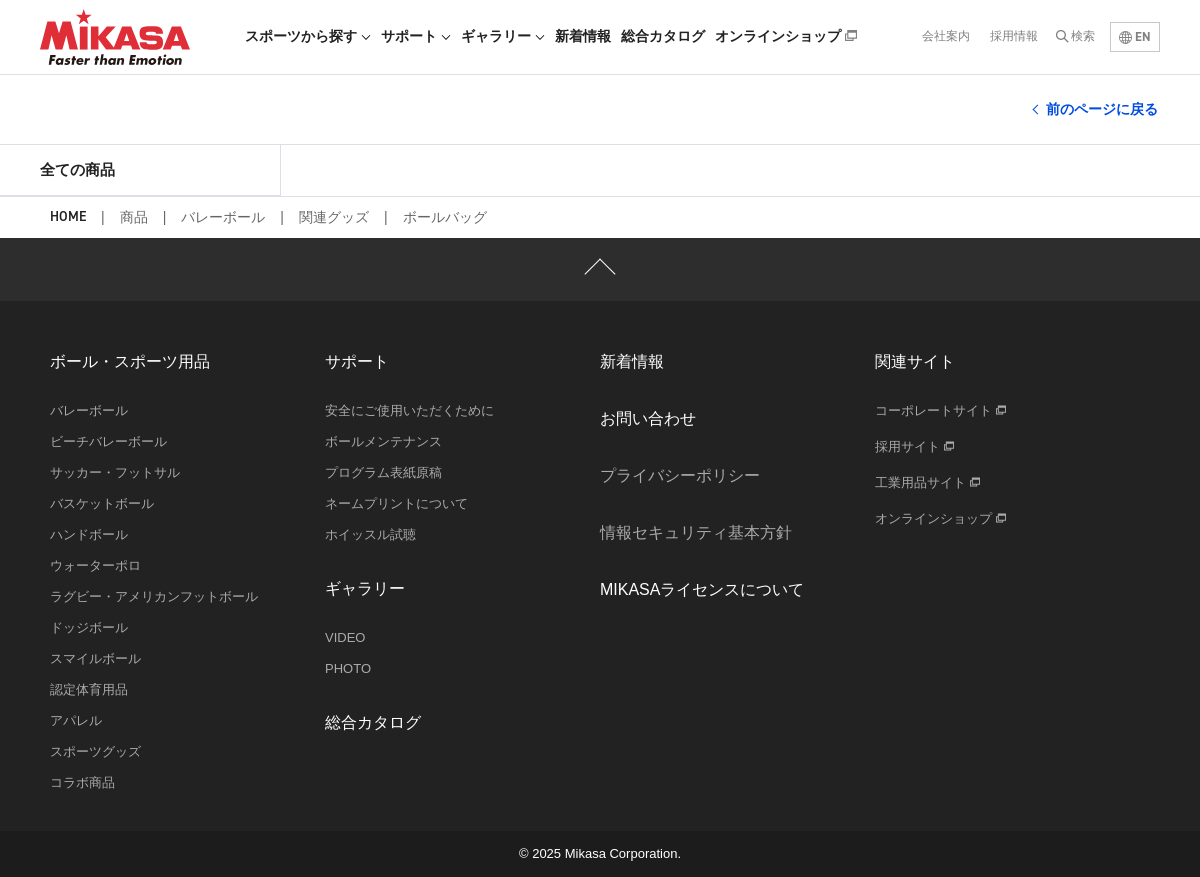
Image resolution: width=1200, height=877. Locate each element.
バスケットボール (102, 503)
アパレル (76, 720)
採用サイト (914, 446)
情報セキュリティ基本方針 (696, 532)
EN (1135, 36)
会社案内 (946, 36)
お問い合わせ (648, 418)
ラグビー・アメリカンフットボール (154, 596)
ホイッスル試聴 (370, 534)
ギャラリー (503, 36)
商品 (134, 217)
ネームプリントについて (396, 503)
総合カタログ (663, 36)
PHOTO (348, 668)
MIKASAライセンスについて (702, 589)
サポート (416, 36)
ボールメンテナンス (383, 441)
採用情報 (1014, 36)
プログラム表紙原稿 (383, 472)
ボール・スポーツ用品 (130, 361)
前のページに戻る (1102, 109)
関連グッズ (334, 217)
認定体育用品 (89, 689)
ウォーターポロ (95, 565)
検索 (1083, 36)
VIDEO (345, 637)
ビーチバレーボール (108, 441)
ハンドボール (89, 534)
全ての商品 (77, 169)
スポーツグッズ (95, 751)
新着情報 (583, 36)
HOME (68, 217)
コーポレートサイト (940, 410)
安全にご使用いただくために (409, 410)
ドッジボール (89, 627)
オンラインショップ (786, 36)
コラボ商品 (82, 782)
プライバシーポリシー (680, 475)
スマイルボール (95, 658)
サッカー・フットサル (115, 472)
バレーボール (223, 217)
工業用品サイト (927, 482)
